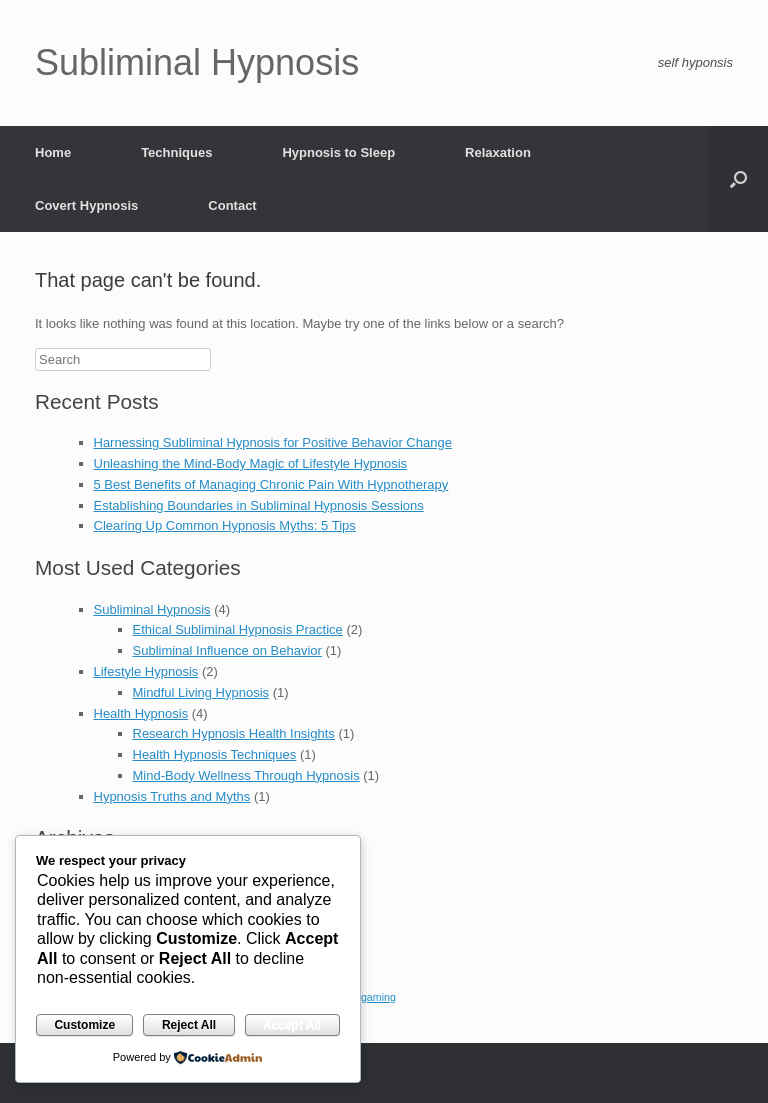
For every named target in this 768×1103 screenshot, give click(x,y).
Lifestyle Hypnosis (146, 671)
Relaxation (498, 152)
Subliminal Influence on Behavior (227, 650)
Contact (232, 205)
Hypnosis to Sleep (338, 152)
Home (53, 152)
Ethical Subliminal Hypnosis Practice (238, 629)
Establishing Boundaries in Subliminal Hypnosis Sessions (259, 505)
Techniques (176, 152)
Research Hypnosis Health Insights (234, 733)
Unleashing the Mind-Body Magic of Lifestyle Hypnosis (251, 463)
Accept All (292, 1025)
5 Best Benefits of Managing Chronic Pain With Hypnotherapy (271, 484)
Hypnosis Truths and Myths (172, 796)
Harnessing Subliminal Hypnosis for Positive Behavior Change (273, 442)
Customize (84, 1025)
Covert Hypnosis (86, 205)
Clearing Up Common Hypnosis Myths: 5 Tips (225, 525)
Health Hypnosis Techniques (215, 754)
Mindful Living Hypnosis (201, 692)
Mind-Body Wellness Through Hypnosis (246, 775)
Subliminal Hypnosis (152, 609)
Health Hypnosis (141, 713)
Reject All (189, 1025)
